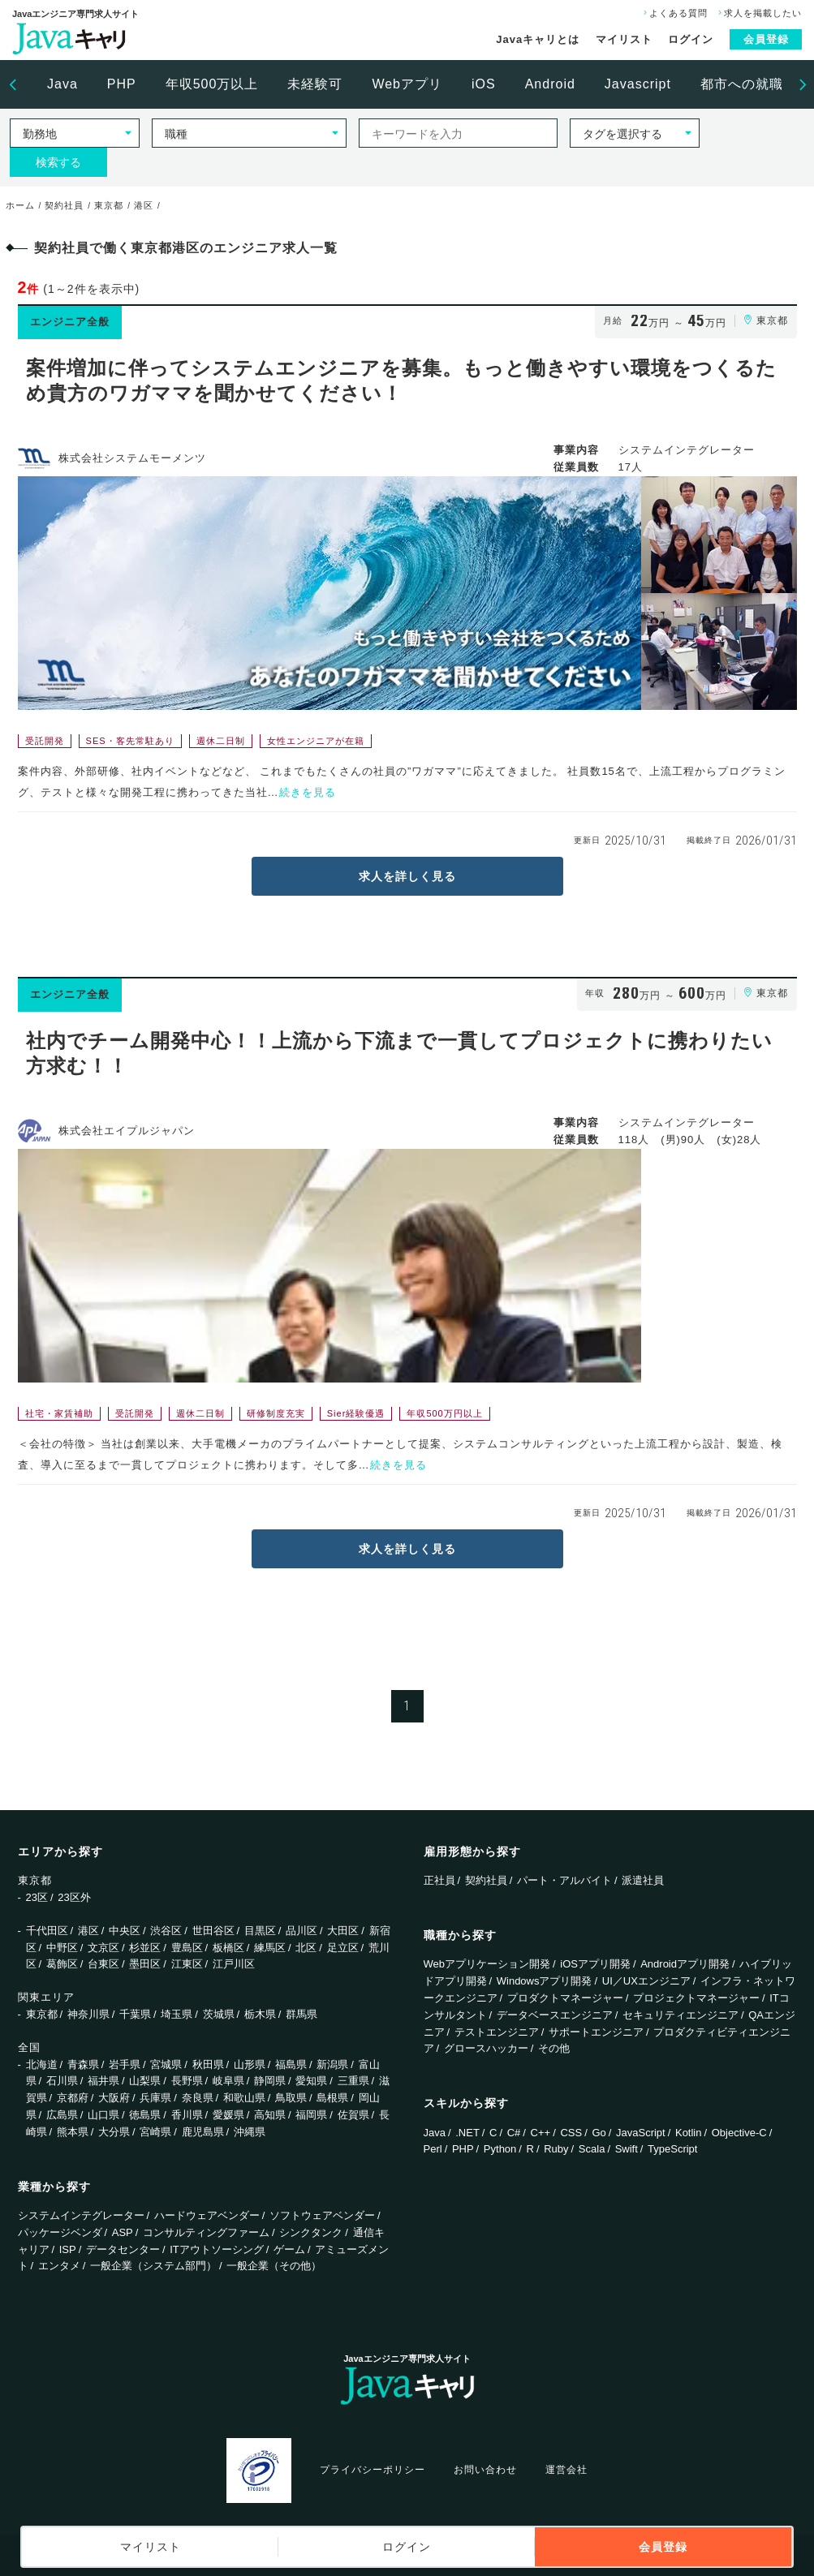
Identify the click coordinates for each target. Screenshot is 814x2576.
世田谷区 (213, 1930)
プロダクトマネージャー (565, 1998)
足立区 (343, 1948)
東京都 (42, 2014)
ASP (122, 2232)
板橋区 (228, 1948)
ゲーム (289, 2249)
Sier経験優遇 (356, 1413)
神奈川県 (88, 2014)
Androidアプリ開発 (685, 1964)
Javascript (638, 84)
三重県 (353, 2081)
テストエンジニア (496, 2032)
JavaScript (640, 2133)
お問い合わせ (485, 2469)
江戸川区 (234, 1964)
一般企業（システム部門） (153, 2266)
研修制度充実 (276, 1413)
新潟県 (332, 2064)
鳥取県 (291, 2098)
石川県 (62, 2081)
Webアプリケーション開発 (487, 1964)
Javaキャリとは (537, 39)
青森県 (83, 2064)
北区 (306, 1948)
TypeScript (672, 2149)
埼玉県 (176, 2014)
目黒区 (260, 1930)
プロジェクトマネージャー (696, 1998)
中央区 (124, 1930)
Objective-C (739, 2133)
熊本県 (72, 2132)
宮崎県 (155, 2132)
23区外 (74, 1897)
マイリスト (624, 39)
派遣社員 (643, 1880)
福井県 (103, 2081)
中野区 (62, 1948)
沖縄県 (249, 2132)
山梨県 (145, 2081)
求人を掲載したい (758, 13)
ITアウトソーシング (217, 2249)
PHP (121, 84)
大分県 (114, 2132)
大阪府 (114, 2098)
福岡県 (311, 2115)
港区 (88, 1930)
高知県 (270, 2115)
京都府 (72, 2098)
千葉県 (135, 2014)
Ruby (556, 2149)
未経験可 (314, 84)
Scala (592, 2149)
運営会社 (566, 2469)
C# (514, 2133)
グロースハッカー (486, 2048)
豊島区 (187, 1948)
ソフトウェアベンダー (322, 2215)
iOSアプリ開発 (595, 1964)
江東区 (187, 1964)
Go (598, 2133)
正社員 (439, 1880)
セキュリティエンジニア (680, 2015)
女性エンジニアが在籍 (315, 741)
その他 (554, 2048)
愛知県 (311, 2081)
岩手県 (124, 2064)
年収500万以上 (212, 84)
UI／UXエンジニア (646, 1981)
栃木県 (260, 2014)
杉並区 (145, 1948)
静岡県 (270, 2081)
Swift (626, 2149)
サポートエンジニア (596, 2032)
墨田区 (145, 1964)
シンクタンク (310, 2232)
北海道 (42, 2064)
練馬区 (270, 1948)
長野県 (187, 2081)
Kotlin (688, 2133)
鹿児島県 (203, 2132)
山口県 (103, 2115)
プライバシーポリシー (372, 2469)
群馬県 (301, 2014)
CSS (571, 2133)
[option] (62, 84)
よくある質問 (674, 13)
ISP (67, 2249)
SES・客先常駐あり (130, 741)
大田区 (343, 1930)
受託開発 (44, 741)
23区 (37, 1897)
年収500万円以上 (444, 1413)
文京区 (103, 1948)
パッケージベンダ (60, 2232)
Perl (433, 2149)
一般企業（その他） (273, 2266)
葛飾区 (62, 1964)
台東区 (103, 1964)
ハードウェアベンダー (207, 2215)
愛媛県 (228, 2115)
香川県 (187, 2115)
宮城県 (166, 2064)
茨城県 (219, 2014)
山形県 (249, 2064)
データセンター (123, 2249)
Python (500, 2149)
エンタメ (59, 2266)
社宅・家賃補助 (59, 1413)
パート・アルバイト (564, 1880)
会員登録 (766, 39)
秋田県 (208, 2064)
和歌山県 (244, 2098)
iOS (484, 84)
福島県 (291, 2064)
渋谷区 (166, 1930)
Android (550, 84)
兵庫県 (155, 2098)
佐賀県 (353, 2115)
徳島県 (145, 2115)
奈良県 (197, 2098)
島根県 (332, 2098)
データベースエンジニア (555, 2015)
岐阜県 (228, 2081)
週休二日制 (220, 741)
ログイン (690, 39)
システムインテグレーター (81, 2215)
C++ (541, 2133)
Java (62, 84)
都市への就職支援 (755, 84)
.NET (467, 2133)
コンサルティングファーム (206, 2232)
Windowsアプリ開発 (544, 1981)
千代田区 (47, 1930)
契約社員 (486, 1880)
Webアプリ (407, 84)
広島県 (62, 2115)
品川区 (301, 1930)
